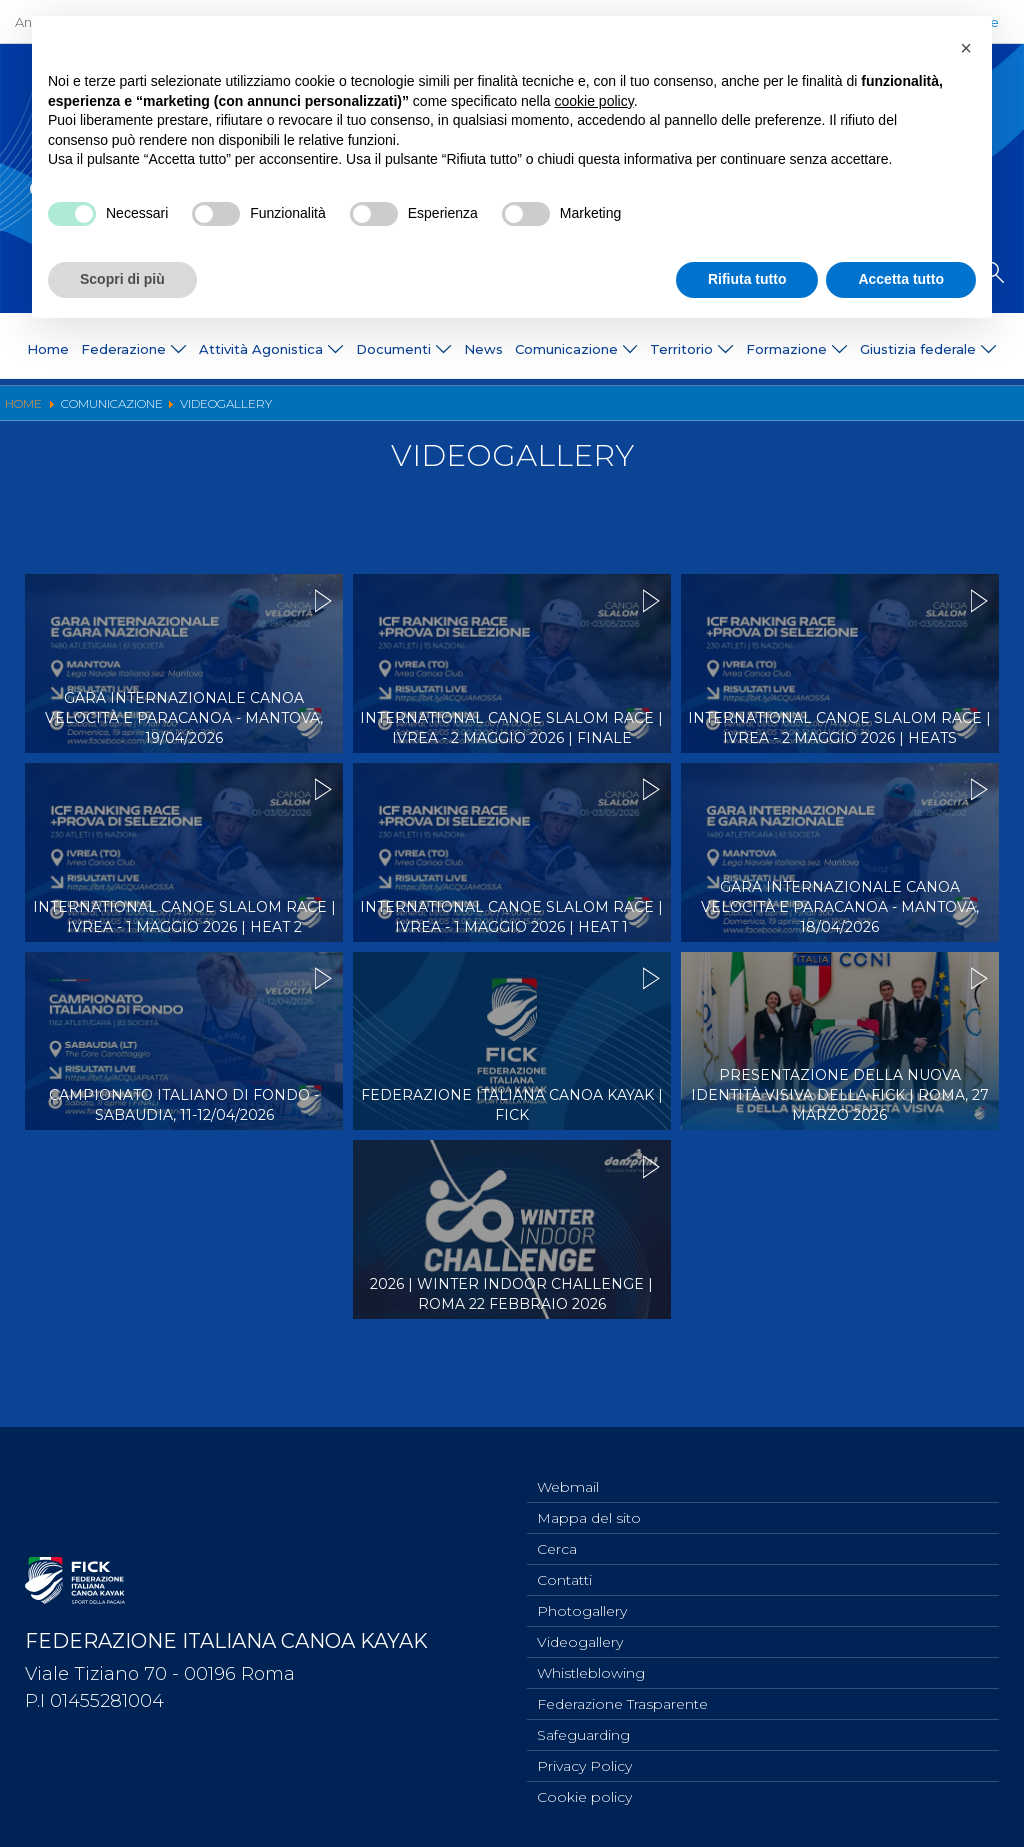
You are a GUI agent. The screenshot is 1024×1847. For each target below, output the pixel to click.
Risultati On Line (675, 411)
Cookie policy (584, 1796)
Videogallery (560, 411)
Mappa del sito (589, 1499)
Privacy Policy (584, 1763)
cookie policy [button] (594, 101)
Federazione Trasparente (622, 1697)
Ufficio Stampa (344, 411)
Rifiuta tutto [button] (747, 279)
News (483, 349)
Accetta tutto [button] (901, 279)
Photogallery (455, 411)
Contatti (564, 1565)
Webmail (568, 1466)
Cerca (557, 1532)
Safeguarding (583, 1730)
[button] (966, 48)
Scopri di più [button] (122, 279)
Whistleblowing (591, 1664)
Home (48, 349)
